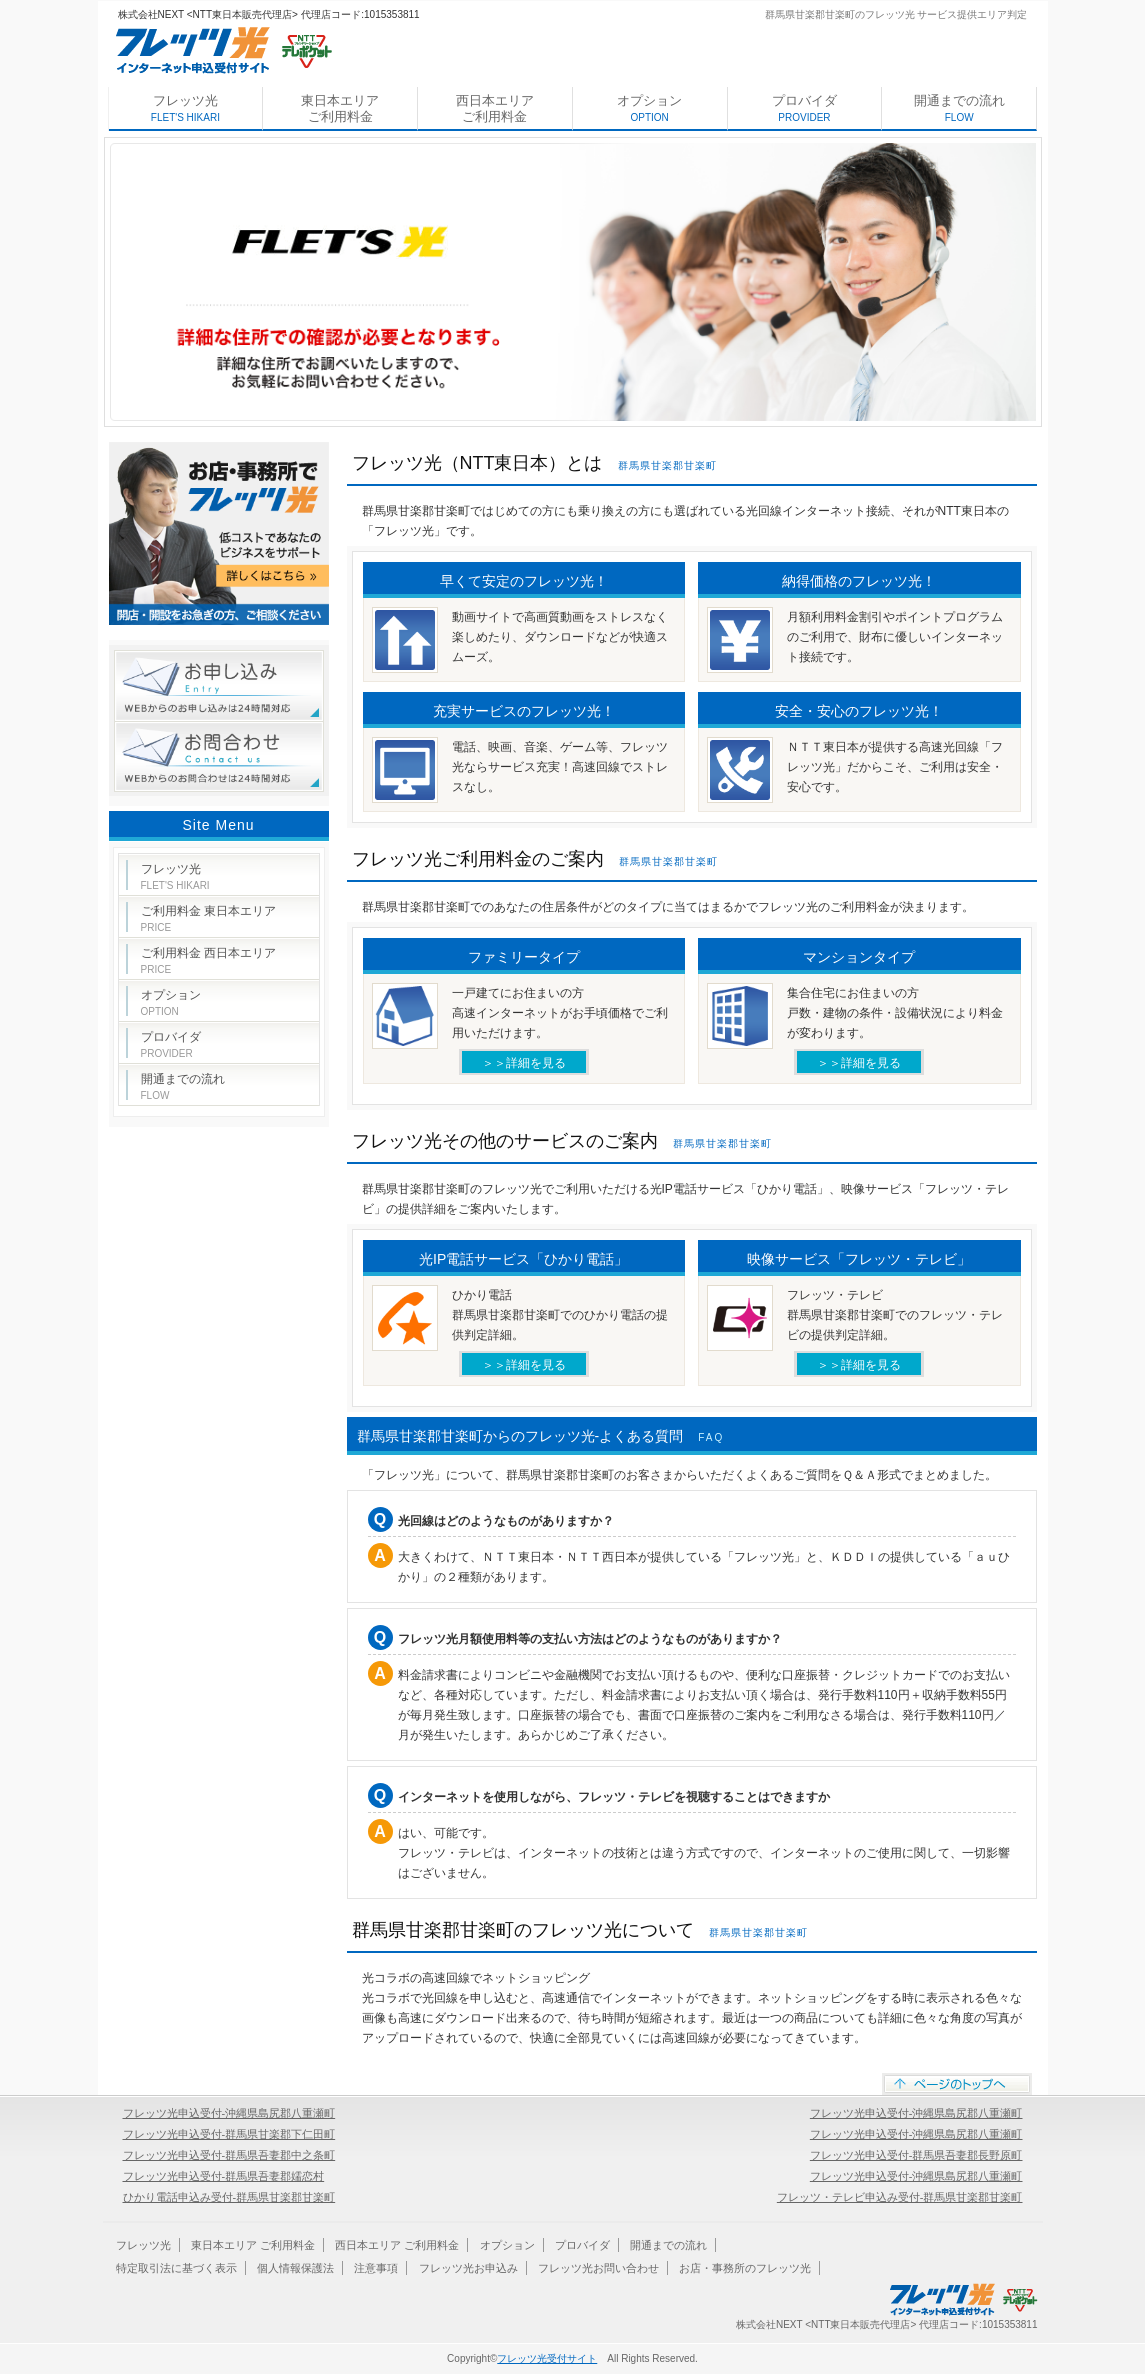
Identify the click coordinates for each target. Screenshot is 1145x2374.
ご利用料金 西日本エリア (208, 960)
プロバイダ (804, 108)
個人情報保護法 (295, 2268)
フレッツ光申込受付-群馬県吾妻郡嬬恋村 (224, 2176)
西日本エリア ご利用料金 (495, 108)
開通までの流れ (959, 108)
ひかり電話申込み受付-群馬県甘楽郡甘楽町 (229, 2197)
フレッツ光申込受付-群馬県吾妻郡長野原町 (916, 2155)
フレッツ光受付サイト (547, 2358)
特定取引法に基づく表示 (176, 2268)
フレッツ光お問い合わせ (598, 2268)
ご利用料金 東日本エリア (208, 918)
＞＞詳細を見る (524, 1063)
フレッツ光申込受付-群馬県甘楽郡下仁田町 (229, 2134)
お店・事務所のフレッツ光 (745, 2268)
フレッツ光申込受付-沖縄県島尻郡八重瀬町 (229, 2113)
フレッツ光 (185, 108)
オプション (649, 108)
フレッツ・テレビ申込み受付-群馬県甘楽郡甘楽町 (900, 2197)
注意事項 (376, 2268)
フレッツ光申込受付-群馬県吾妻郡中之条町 (229, 2155)
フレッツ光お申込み (468, 2268)
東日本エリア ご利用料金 (340, 108)
